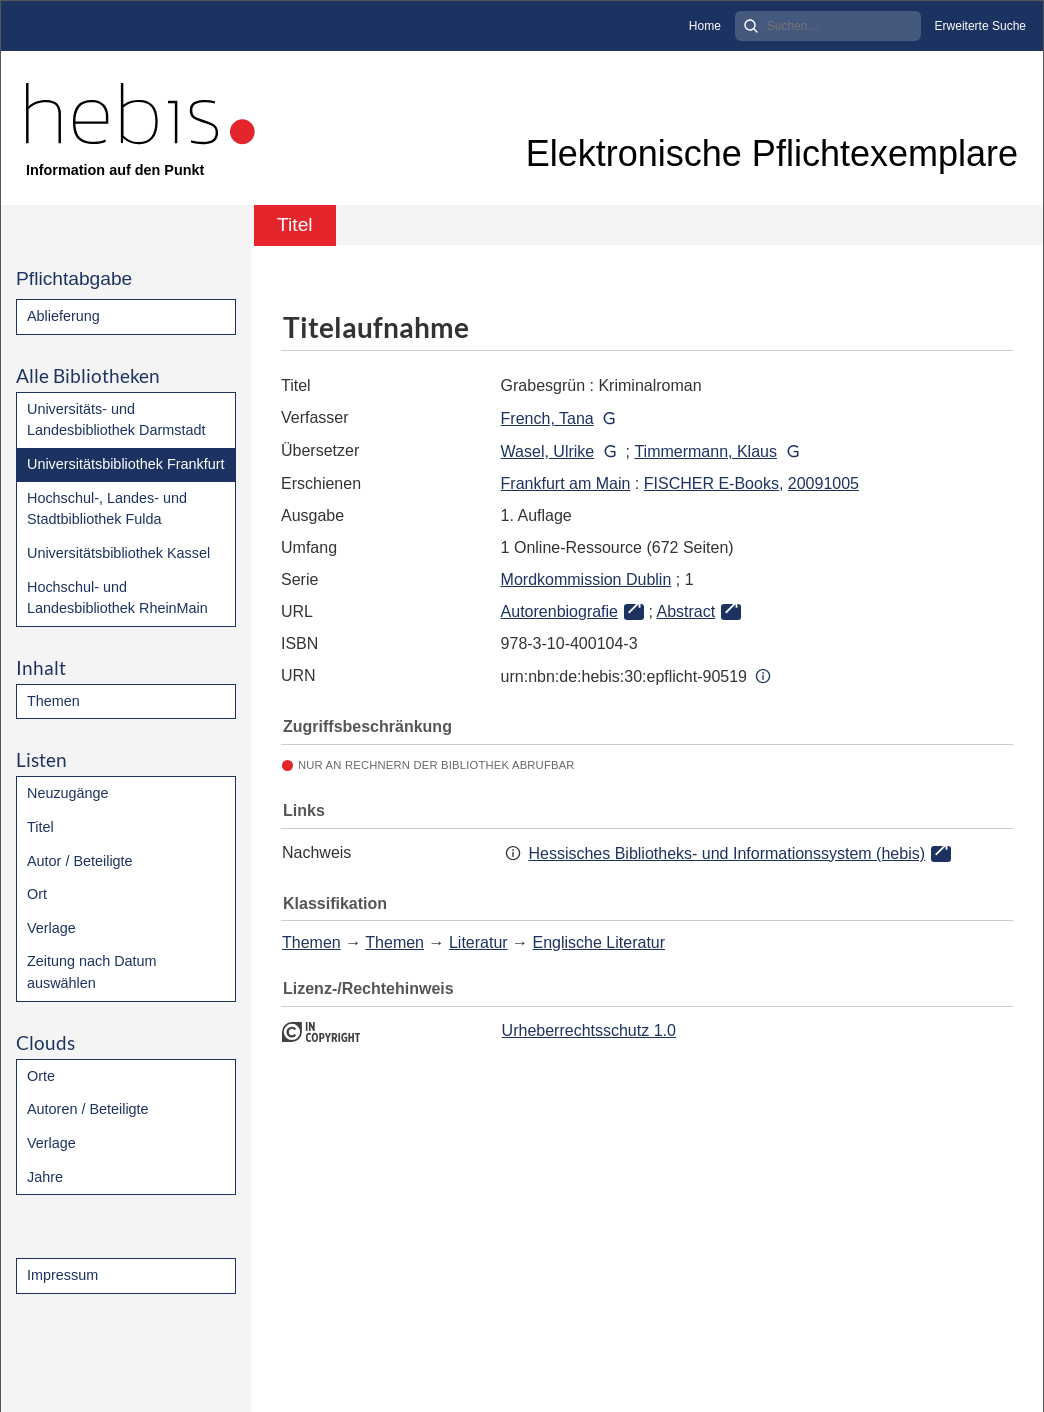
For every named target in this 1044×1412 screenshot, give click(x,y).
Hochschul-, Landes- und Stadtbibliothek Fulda (107, 509)
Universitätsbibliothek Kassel (118, 553)
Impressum (62, 1275)
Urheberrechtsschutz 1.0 (589, 1030)
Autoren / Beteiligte (88, 1109)
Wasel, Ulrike (548, 451)
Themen (53, 701)
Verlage (51, 928)
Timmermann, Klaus (705, 451)
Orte (41, 1076)
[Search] (828, 26)
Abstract (685, 611)
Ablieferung (63, 316)
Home (705, 26)
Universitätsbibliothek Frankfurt (126, 464)
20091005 (823, 483)
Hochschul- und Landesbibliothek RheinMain (117, 598)
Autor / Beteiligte (80, 861)
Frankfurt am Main (566, 483)
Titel (40, 827)
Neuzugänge (68, 793)
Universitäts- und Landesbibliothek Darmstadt (116, 420)
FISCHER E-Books (711, 483)
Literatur (478, 942)
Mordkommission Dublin (586, 579)
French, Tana (547, 418)
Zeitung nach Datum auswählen (92, 972)
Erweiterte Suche (980, 26)
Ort (37, 894)
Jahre (45, 1177)
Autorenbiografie (559, 611)
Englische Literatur (599, 942)
